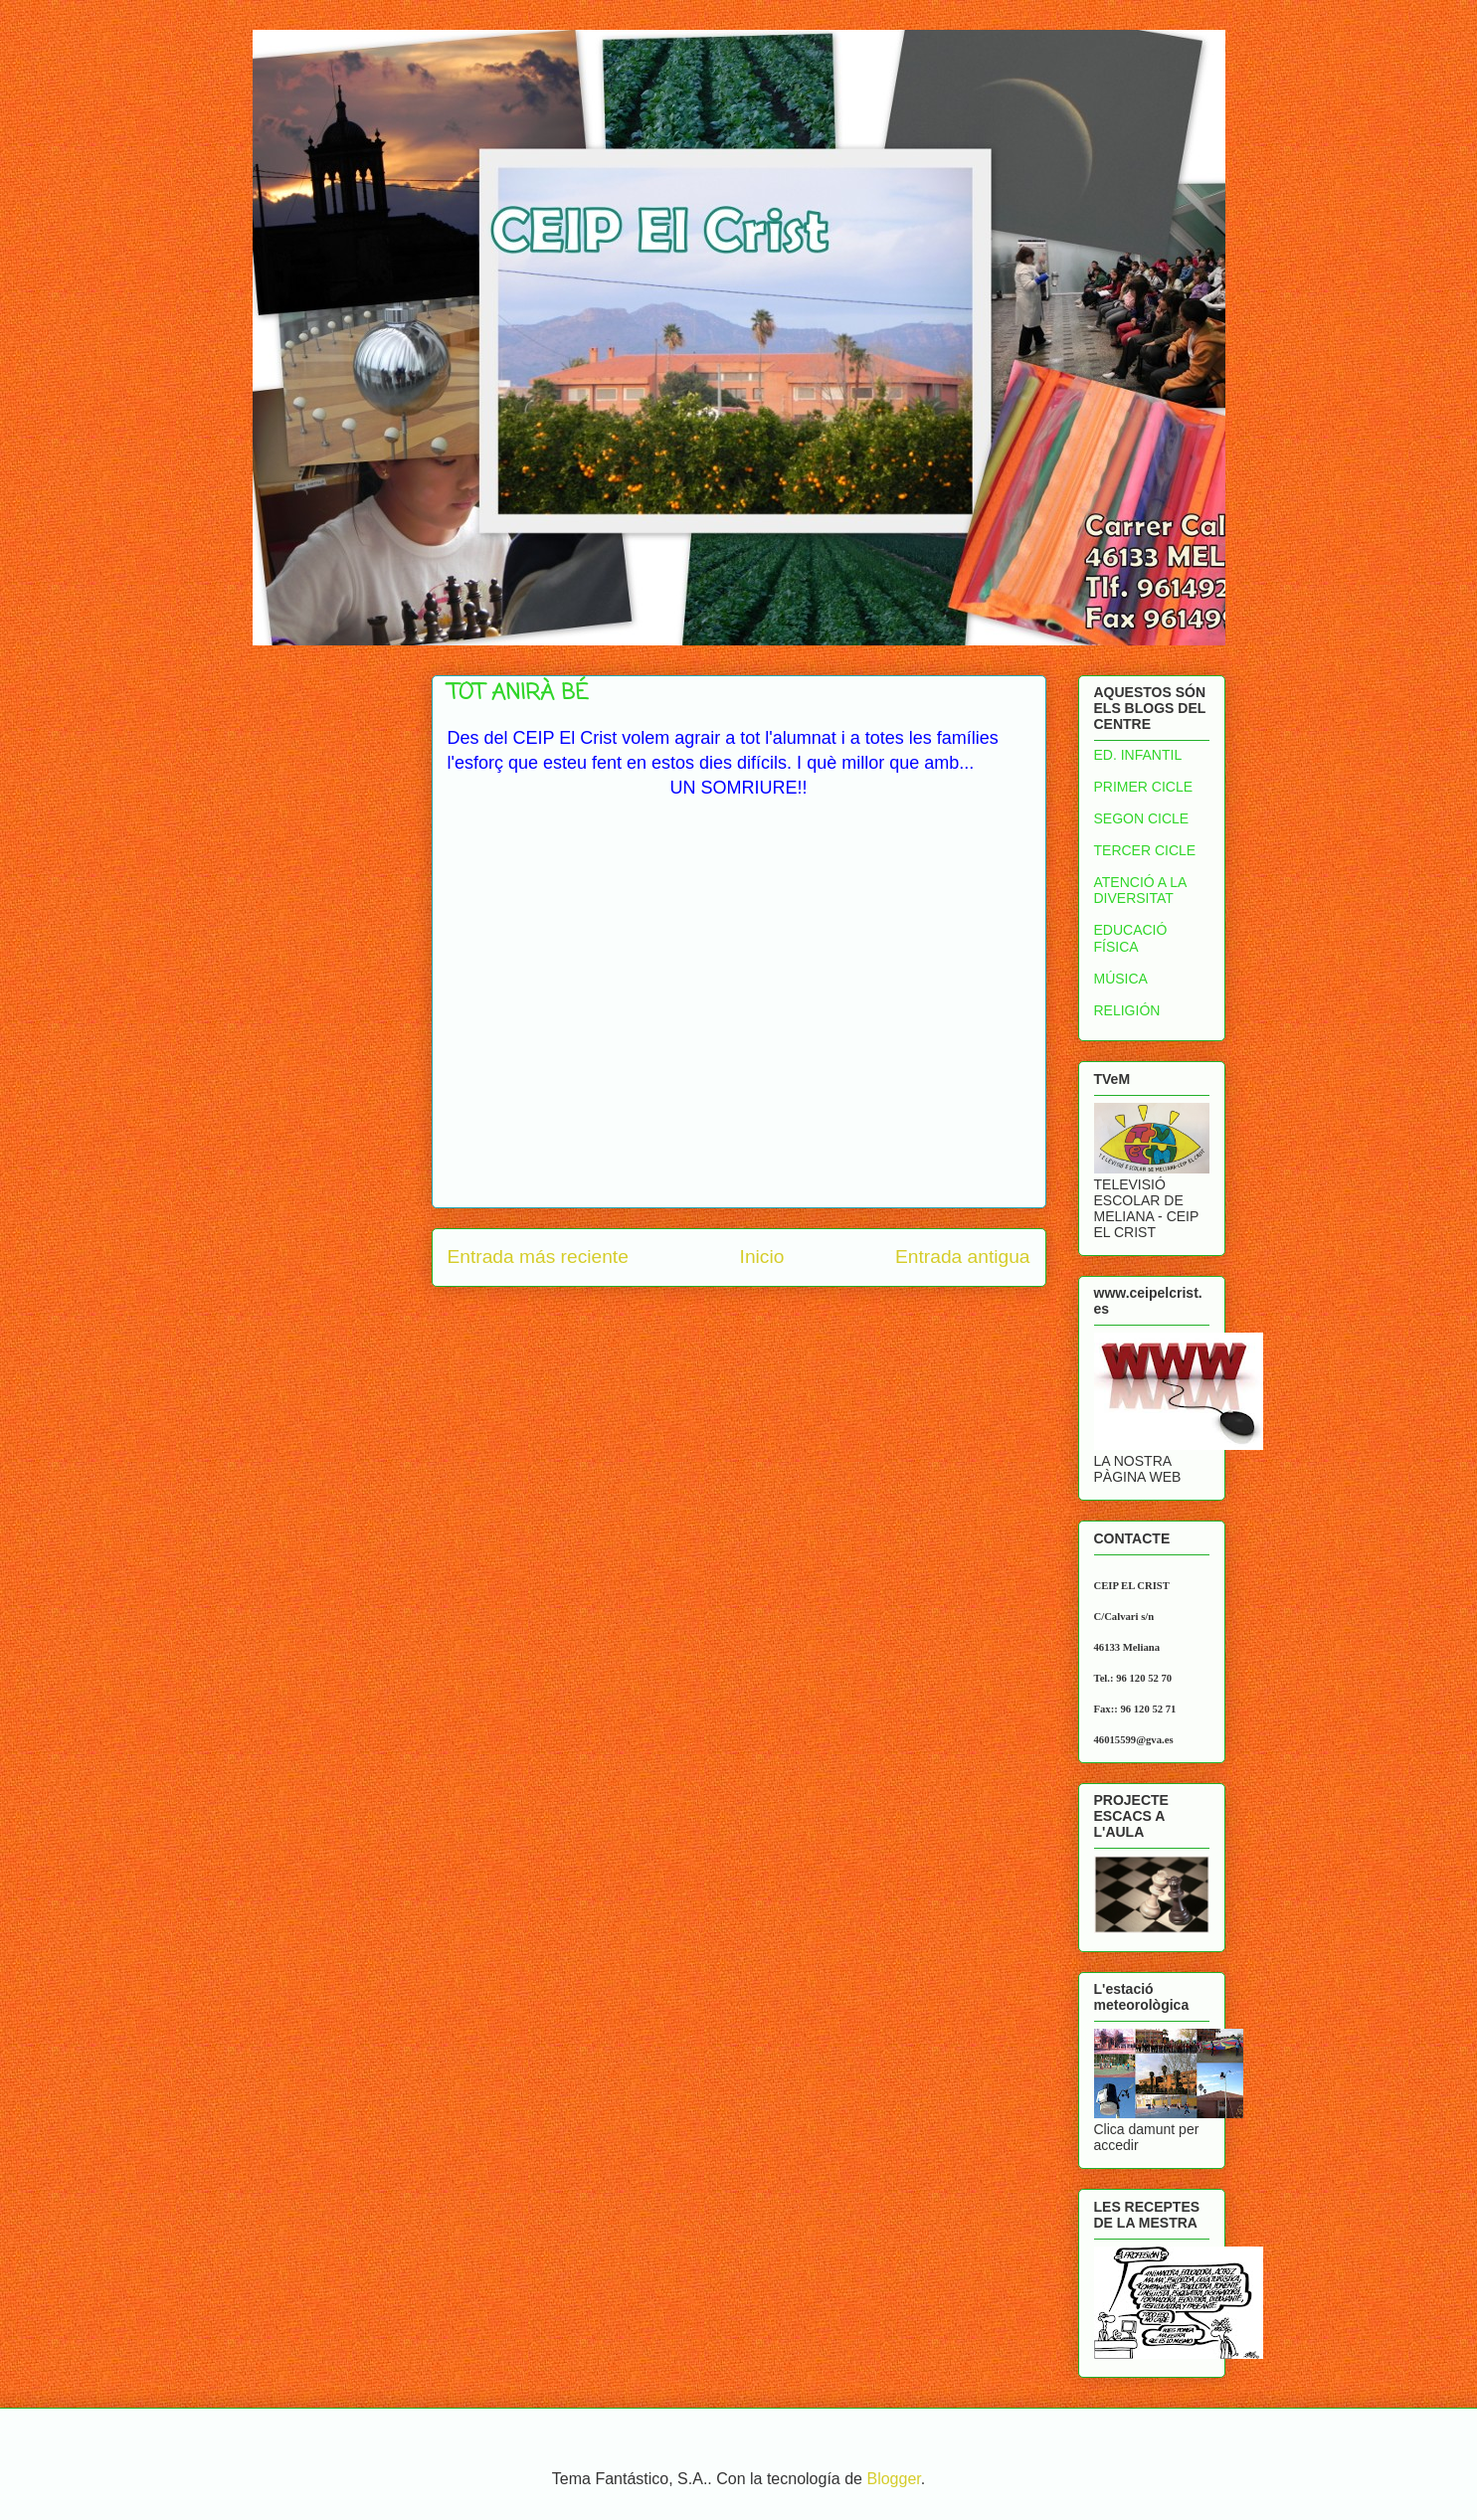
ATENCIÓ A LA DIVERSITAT (1140, 890)
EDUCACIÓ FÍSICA (1131, 938)
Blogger (893, 2478)
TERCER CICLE (1145, 850)
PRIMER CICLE (1144, 787)
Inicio (762, 1256)
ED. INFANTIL (1138, 755)
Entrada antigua (962, 1256)
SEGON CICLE (1142, 818)
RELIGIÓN (1127, 1010)
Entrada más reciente (538, 1256)
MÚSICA (1121, 979)
